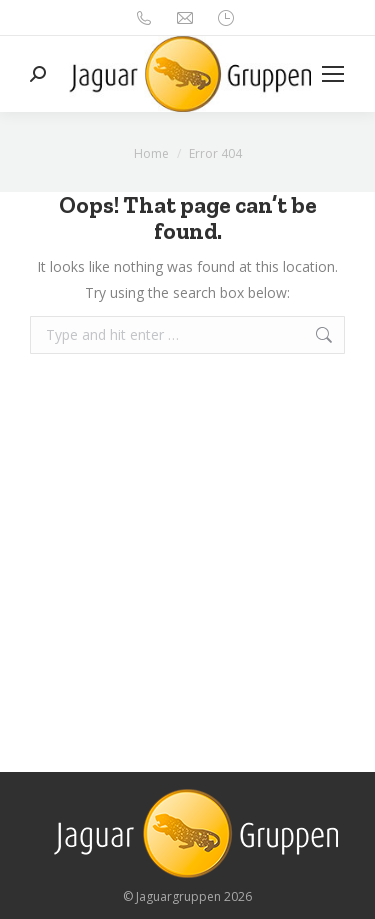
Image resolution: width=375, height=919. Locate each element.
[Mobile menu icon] (333, 74)
